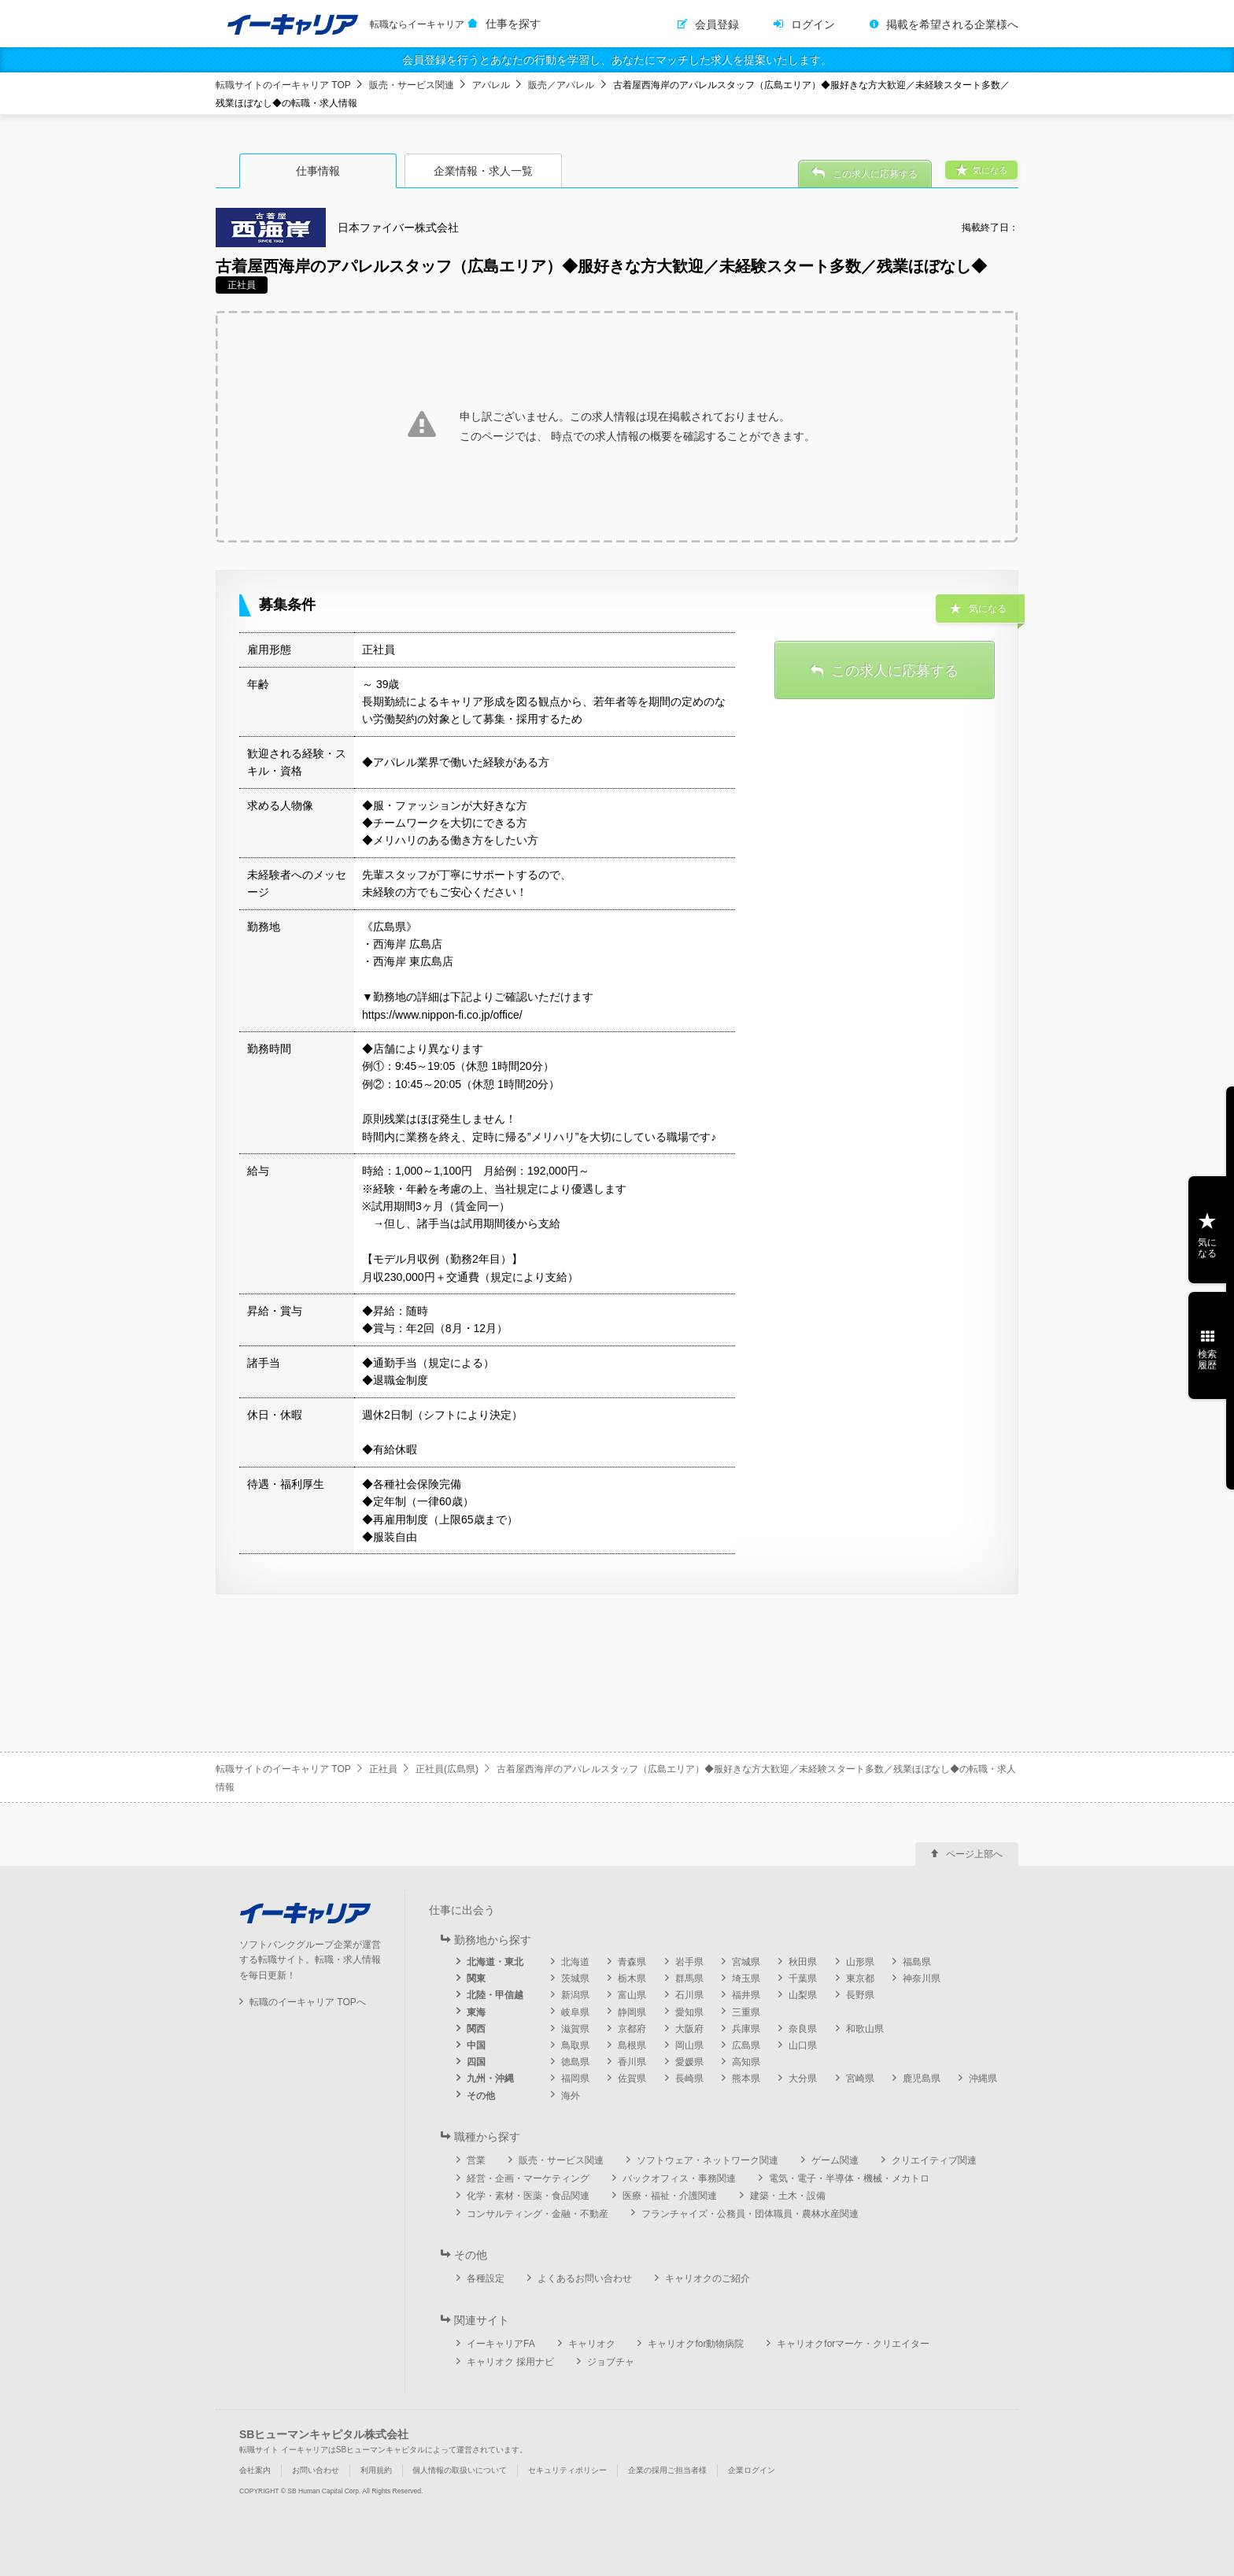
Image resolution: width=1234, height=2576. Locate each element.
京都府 (632, 2028)
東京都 (860, 1978)
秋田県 (803, 1961)
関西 (476, 2028)
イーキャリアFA (501, 2343)
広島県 (746, 2045)
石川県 (689, 1994)
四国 (476, 2061)
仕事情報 (318, 171)
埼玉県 (746, 1978)
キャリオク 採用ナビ (510, 2361)
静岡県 (632, 2012)
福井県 (746, 1994)
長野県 (860, 1994)
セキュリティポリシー (567, 2470)
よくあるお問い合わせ (585, 2278)
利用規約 (376, 2470)
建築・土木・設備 (788, 2195)
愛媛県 (689, 2061)
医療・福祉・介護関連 (670, 2195)
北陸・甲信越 (495, 1994)
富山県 (632, 1994)
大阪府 (689, 2028)
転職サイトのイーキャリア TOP (283, 85)
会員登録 (717, 24)
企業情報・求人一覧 (483, 171)
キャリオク (591, 2343)
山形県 (860, 1961)
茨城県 (575, 1978)
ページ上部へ (974, 1854)
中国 (476, 2045)
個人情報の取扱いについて (459, 2470)
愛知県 (689, 2012)
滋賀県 (575, 2028)
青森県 (632, 1961)
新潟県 (575, 1994)
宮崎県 (860, 2078)
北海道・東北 (495, 1961)
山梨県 (803, 1994)
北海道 (575, 1961)
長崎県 (689, 2078)
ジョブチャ (610, 2361)
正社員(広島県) (447, 1769)
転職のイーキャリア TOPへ (307, 2002)
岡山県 (689, 2045)
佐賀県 (632, 2078)
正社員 (383, 1769)
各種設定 (485, 2278)
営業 (476, 2160)
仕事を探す (513, 23)
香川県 (632, 2061)
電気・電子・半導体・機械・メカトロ (849, 2178)
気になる (1207, 1248)
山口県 (803, 2045)
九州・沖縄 (490, 2078)
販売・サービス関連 (411, 85)
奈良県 (803, 2028)
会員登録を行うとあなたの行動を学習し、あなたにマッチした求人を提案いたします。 (617, 60)
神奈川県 (921, 1978)
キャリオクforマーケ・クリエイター (853, 2343)
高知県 (746, 2061)
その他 (481, 2095)
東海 (476, 2012)
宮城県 (746, 1961)
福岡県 (575, 2078)
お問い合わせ (315, 2470)
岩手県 (689, 1961)
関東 (476, 1978)
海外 (570, 2095)
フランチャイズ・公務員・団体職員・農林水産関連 (750, 2213)
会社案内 (255, 2470)
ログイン (813, 24)
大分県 (803, 2078)
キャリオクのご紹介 (707, 2278)
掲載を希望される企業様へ (952, 24)
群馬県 (689, 1978)
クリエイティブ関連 (934, 2160)
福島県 (917, 1961)
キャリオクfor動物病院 (696, 2343)
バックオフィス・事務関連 (679, 2178)
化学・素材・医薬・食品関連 (528, 2195)
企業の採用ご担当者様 (667, 2470)
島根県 (632, 2045)
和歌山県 (865, 2028)
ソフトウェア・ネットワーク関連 (707, 2160)
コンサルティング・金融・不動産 (537, 2213)
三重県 (746, 2012)
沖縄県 (983, 2078)
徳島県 (575, 2061)
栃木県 (632, 1978)
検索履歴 (1207, 1360)
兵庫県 (746, 2028)
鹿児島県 (921, 2078)
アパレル (491, 85)
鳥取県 (575, 2045)
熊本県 (746, 2078)
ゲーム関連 (835, 2160)
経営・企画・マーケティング (528, 2178)
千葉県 (803, 1978)
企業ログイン (751, 2470)
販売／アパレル (561, 85)
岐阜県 (575, 2012)
